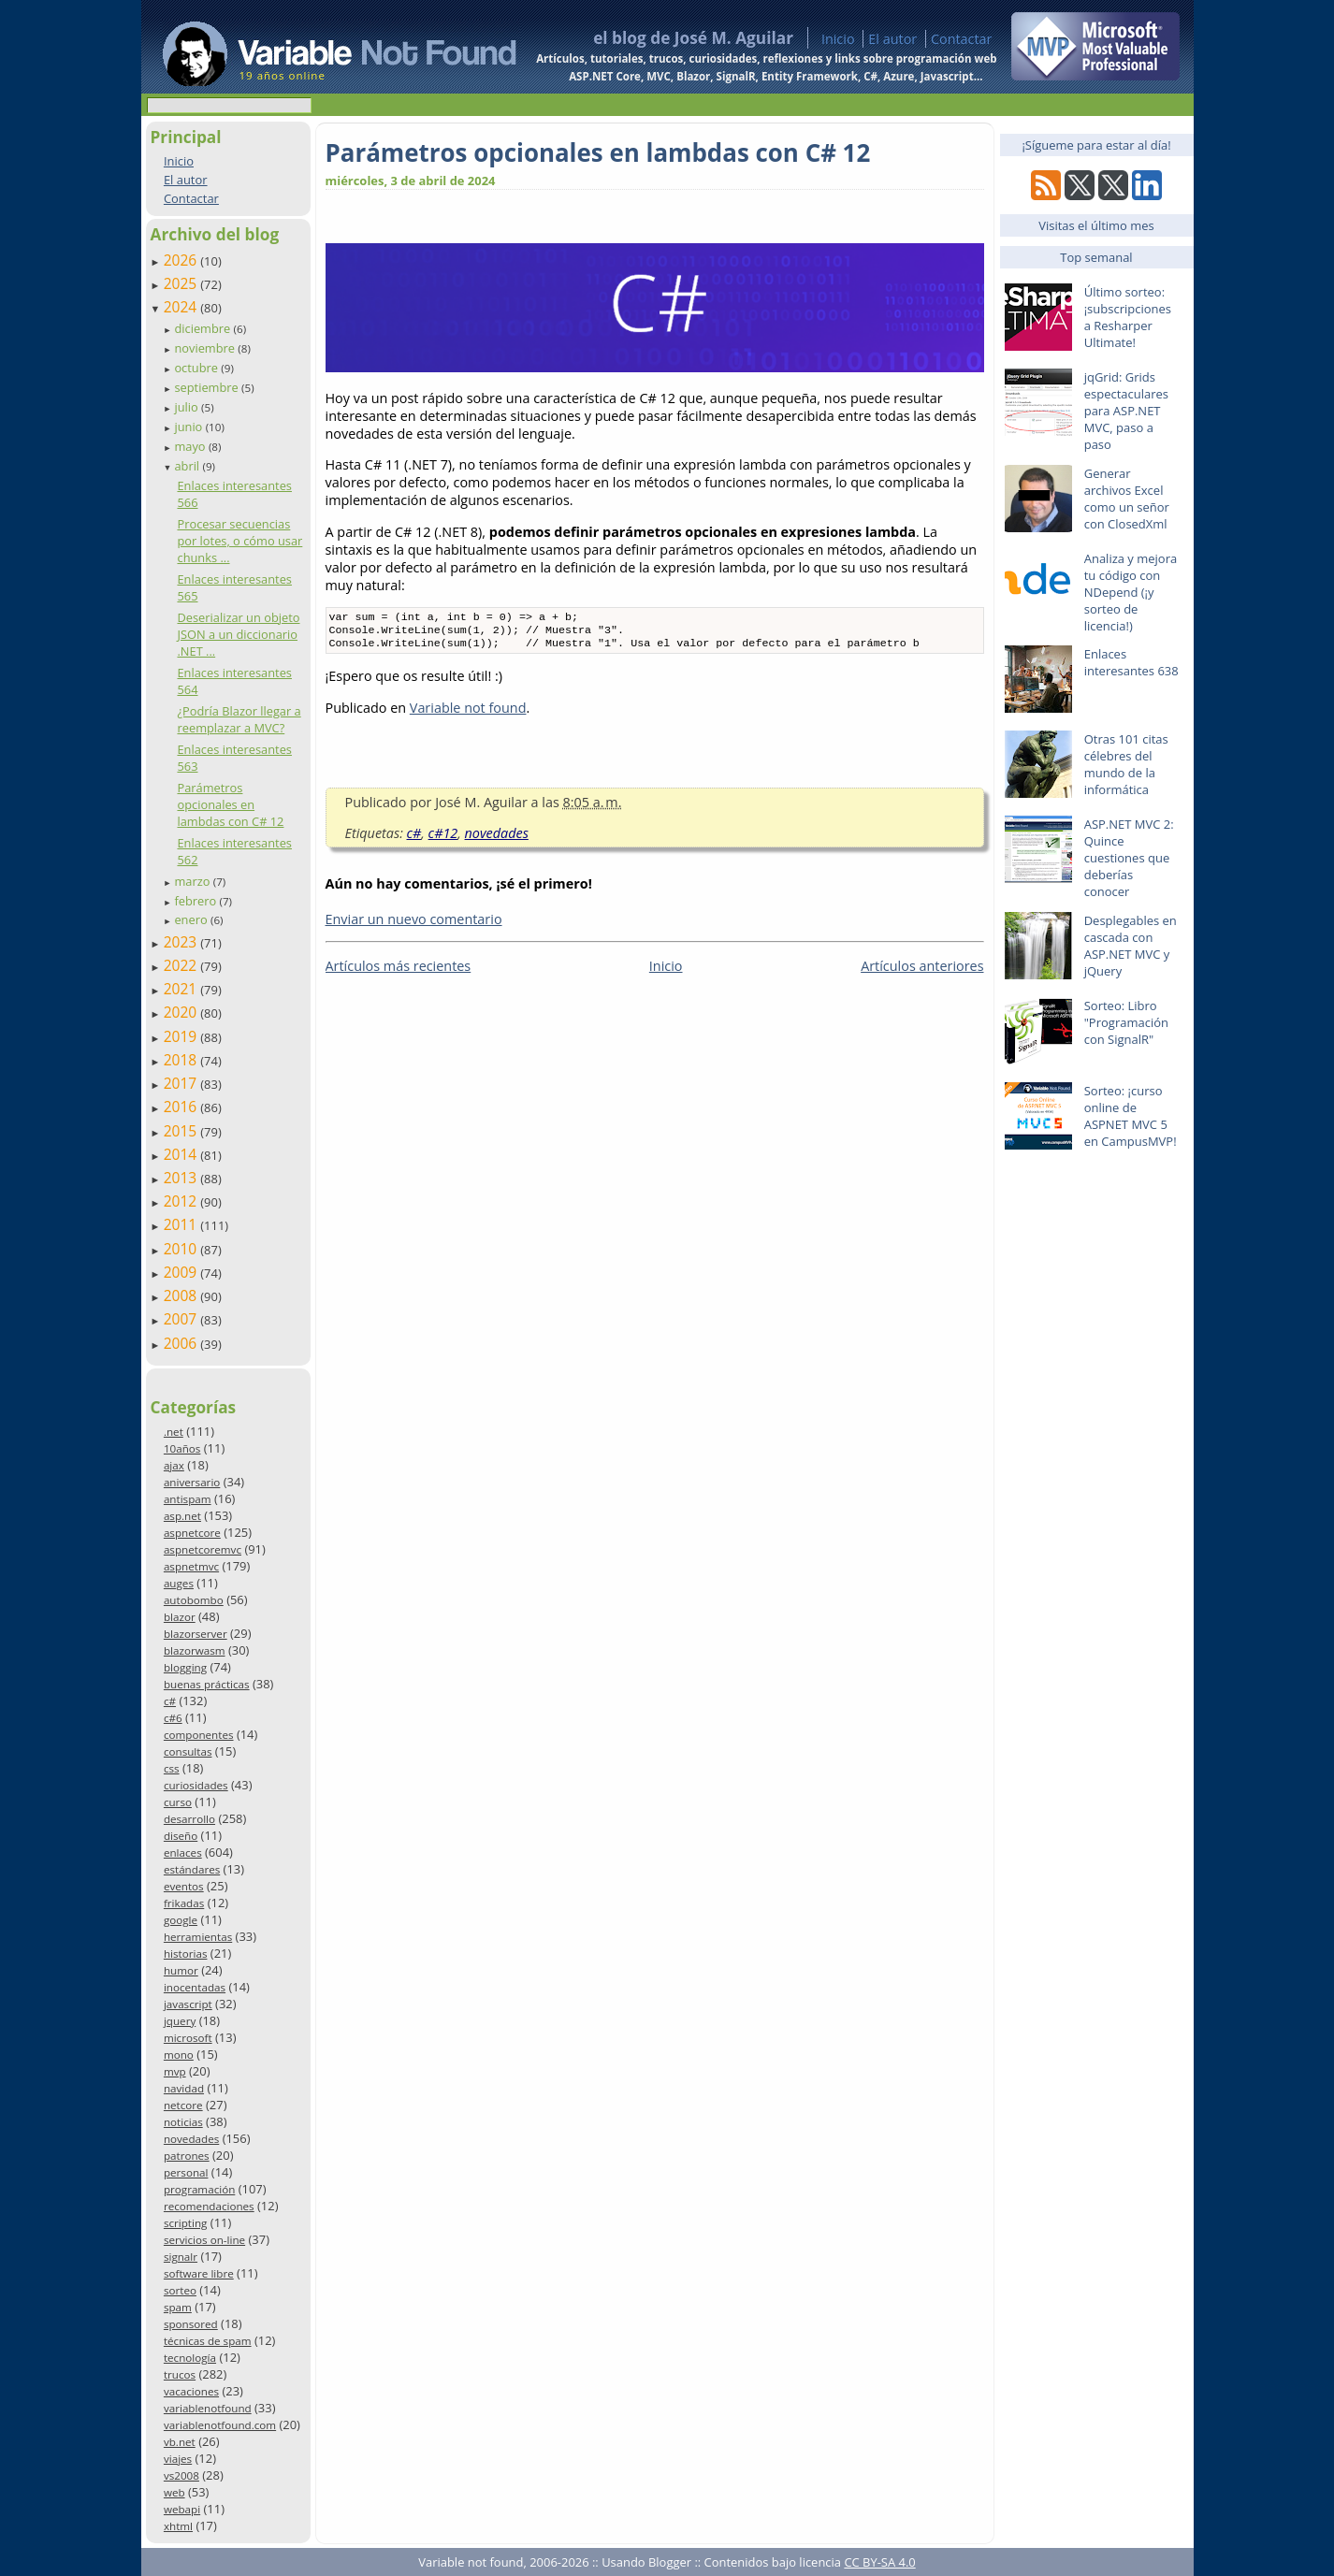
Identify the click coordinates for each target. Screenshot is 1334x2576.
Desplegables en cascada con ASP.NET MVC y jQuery (1130, 945)
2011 (182, 1224)
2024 (182, 307)
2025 (182, 283)
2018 (182, 1059)
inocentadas (194, 1987)
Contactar (962, 39)
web (174, 2492)
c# (170, 1701)
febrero (196, 900)
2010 (182, 1248)
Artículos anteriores (922, 971)
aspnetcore (192, 1533)
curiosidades (196, 1785)
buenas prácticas (207, 1684)
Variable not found (468, 713)
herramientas (198, 1937)
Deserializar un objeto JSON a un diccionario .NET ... (238, 634)
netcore (183, 2105)
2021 (182, 988)
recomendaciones (209, 2206)
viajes (178, 2459)
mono (179, 2055)
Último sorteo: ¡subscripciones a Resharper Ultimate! (1127, 317)
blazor (180, 1617)
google (180, 1920)
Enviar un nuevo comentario (414, 924)
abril (188, 465)
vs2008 (181, 2475)
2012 (182, 1201)
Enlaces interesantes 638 (1131, 662)
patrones (187, 2156)
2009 (182, 1272)
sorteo (180, 2290)
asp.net (182, 1516)
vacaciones (191, 2391)
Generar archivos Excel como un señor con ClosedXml (1126, 498)
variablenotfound (208, 2408)
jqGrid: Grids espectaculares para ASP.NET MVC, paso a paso (1126, 411)
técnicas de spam (208, 2341)
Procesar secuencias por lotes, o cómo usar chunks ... (239, 540)
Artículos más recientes (398, 971)
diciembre (203, 328)
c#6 (173, 1718)
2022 (182, 965)
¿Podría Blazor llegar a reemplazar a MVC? (238, 719)
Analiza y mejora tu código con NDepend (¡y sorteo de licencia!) (1131, 592)
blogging (185, 1667)
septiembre (207, 387)
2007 (182, 1319)
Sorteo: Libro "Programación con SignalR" (1126, 1022)
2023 (182, 942)
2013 (182, 1177)
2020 (182, 1012)
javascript (188, 2004)
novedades (191, 2139)
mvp (175, 2071)
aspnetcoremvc (202, 1549)
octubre (197, 367)
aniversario (192, 1482)
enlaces (183, 1852)
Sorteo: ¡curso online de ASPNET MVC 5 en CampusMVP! (1130, 1116)
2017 (182, 1083)
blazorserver (195, 1634)
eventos (184, 1886)
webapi (182, 2509)
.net (173, 1432)
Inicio (838, 39)
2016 (182, 1106)
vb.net (180, 2442)
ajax (174, 1465)
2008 (182, 1295)
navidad (184, 2088)
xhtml (178, 2526)
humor (181, 1970)
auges (179, 1583)
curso (178, 1802)
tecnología (190, 2358)
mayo (191, 446)
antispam (187, 1499)
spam (178, 2307)
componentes (199, 1735)
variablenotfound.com (220, 2425)
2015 (182, 1131)
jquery (180, 2021)
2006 (182, 1343)
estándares (192, 1869)
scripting (186, 2223)
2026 (182, 260)
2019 (182, 1036)
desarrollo (189, 1819)
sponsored (191, 2324)
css (172, 1768)
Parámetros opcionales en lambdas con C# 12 (230, 804)
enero (192, 919)
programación (199, 2189)
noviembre (206, 348)
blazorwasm (194, 1650)
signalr (180, 2257)
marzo (193, 881)
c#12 (443, 838)
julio (187, 406)
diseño (180, 1836)
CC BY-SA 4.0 (879, 2562)
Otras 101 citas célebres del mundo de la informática (1126, 764)
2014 (182, 1154)
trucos (180, 2374)
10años (182, 1448)
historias (186, 1953)
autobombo (194, 1600)
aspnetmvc (191, 1566)
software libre (199, 2273)
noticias (183, 2122)
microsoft (188, 2038)
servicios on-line (204, 2240)
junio (189, 426)
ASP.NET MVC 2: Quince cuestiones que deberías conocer (1129, 858)
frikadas (184, 1903)
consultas (188, 1751)
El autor (892, 39)
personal (186, 2172)
